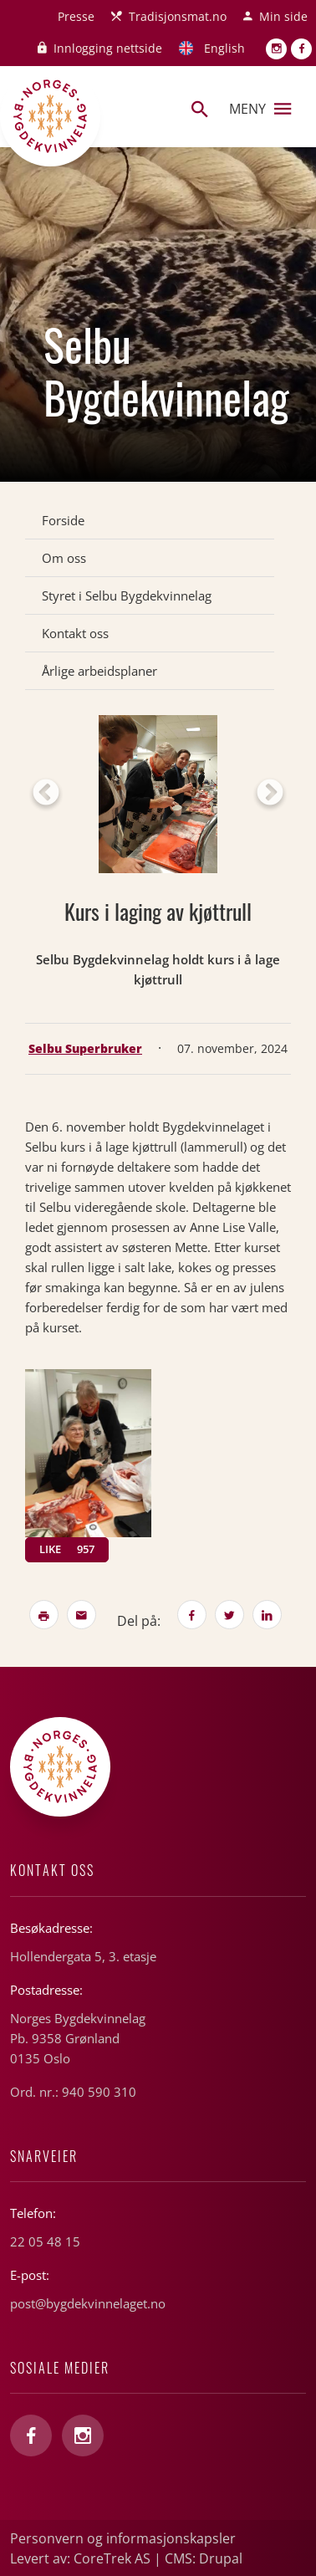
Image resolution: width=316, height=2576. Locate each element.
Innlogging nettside (108, 48)
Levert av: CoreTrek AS (80, 2558)
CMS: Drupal (203, 2558)
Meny (260, 109)
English (224, 48)
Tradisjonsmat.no (178, 16)
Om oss (64, 557)
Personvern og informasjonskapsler (123, 2538)
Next (270, 793)
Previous (46, 793)
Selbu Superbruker (85, 1048)
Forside (63, 520)
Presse (76, 16)
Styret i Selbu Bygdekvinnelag (127, 595)
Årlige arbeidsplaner (99, 670)
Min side (283, 16)
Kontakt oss (75, 633)
